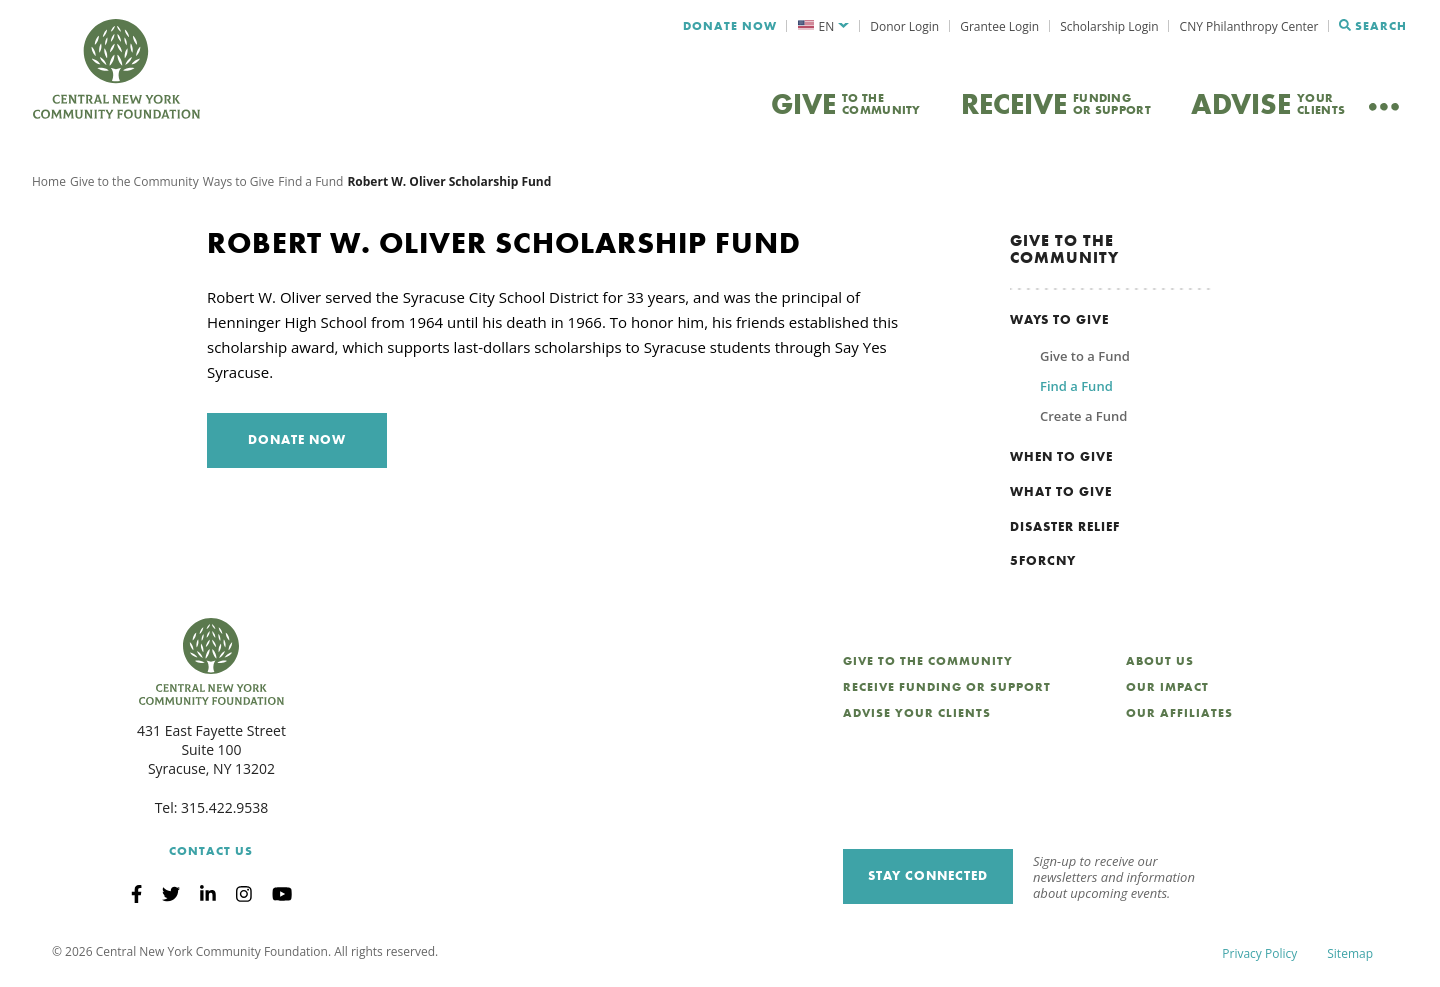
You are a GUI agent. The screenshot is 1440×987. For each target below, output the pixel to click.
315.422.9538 (224, 811)
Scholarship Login (1109, 26)
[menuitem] (823, 26)
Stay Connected (928, 879)
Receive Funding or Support (947, 691)
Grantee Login (999, 26)
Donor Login (904, 26)
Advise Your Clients (917, 717)
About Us (1160, 665)
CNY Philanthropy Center (1249, 26)
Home (49, 184)
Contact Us (211, 854)
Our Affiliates (1179, 717)
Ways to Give (239, 184)
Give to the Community (134, 184)
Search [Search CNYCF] (1373, 26)
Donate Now (730, 26)
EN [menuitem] (827, 26)
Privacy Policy (1259, 956)
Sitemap (1350, 956)
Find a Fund (310, 184)
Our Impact (1167, 691)
